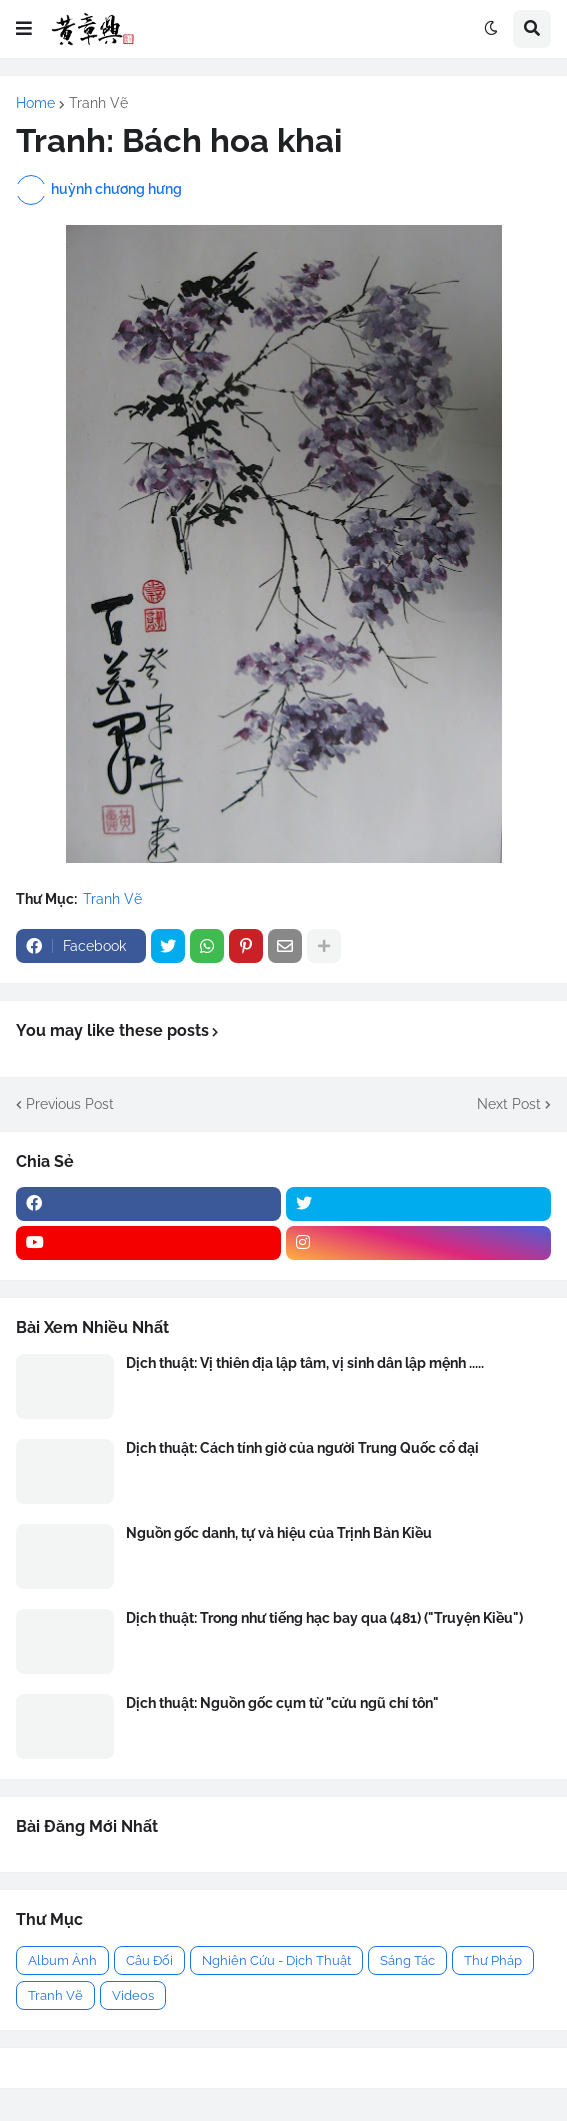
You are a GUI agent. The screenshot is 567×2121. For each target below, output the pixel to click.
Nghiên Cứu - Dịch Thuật (276, 1960)
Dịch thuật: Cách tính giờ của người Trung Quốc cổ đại (302, 1448)
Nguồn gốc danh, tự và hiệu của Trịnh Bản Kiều (279, 1533)
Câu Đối (149, 1960)
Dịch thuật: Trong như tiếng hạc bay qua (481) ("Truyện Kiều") (324, 1618)
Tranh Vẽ (98, 103)
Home (35, 103)
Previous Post (70, 1104)
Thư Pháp (493, 1960)
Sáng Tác (407, 1960)
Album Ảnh (62, 1960)
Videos (133, 1995)
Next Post (509, 1104)
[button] (24, 29)
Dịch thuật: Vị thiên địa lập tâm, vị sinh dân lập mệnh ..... (305, 1363)
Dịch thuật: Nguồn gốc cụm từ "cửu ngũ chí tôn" (282, 1703)
